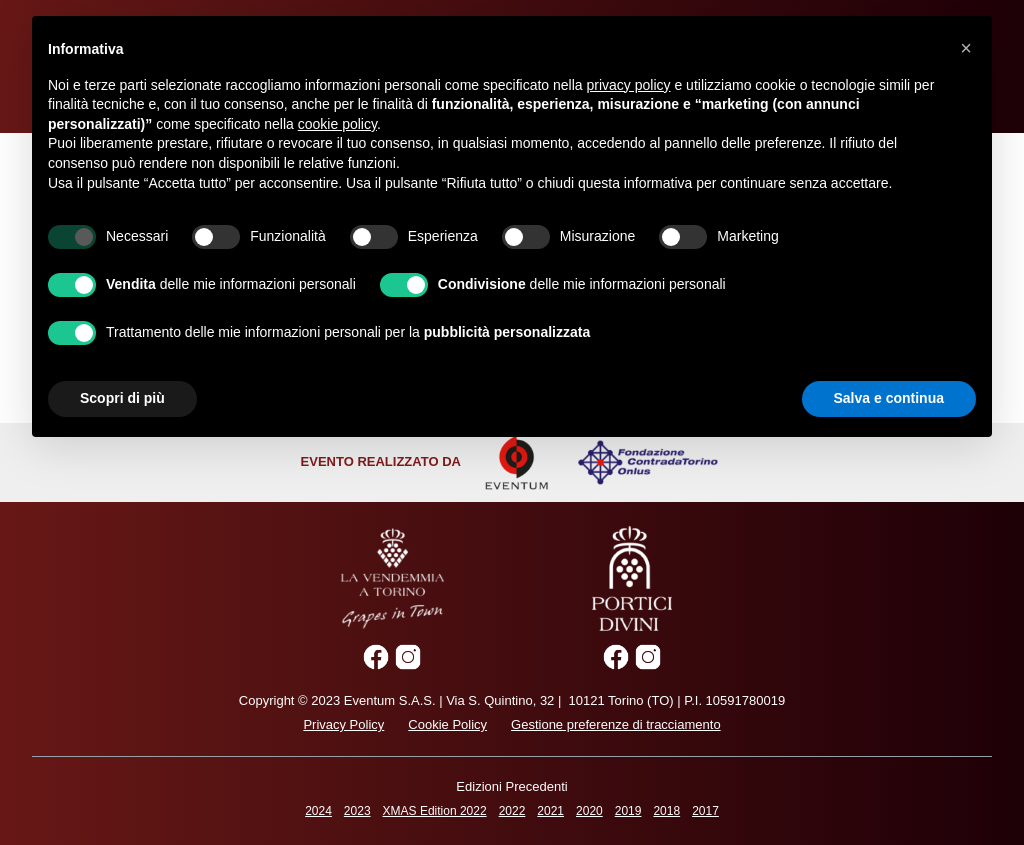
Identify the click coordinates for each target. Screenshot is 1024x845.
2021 (550, 811)
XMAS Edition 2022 (435, 811)
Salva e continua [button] (889, 398)
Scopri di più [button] (122, 398)
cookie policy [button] (337, 124)
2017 (705, 811)
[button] (966, 48)
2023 (357, 811)
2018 (666, 811)
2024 (318, 811)
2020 (589, 811)
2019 (628, 811)
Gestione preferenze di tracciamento (616, 724)
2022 (512, 811)
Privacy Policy (343, 724)
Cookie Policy (447, 724)
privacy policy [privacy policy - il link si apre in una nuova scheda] (629, 85)
